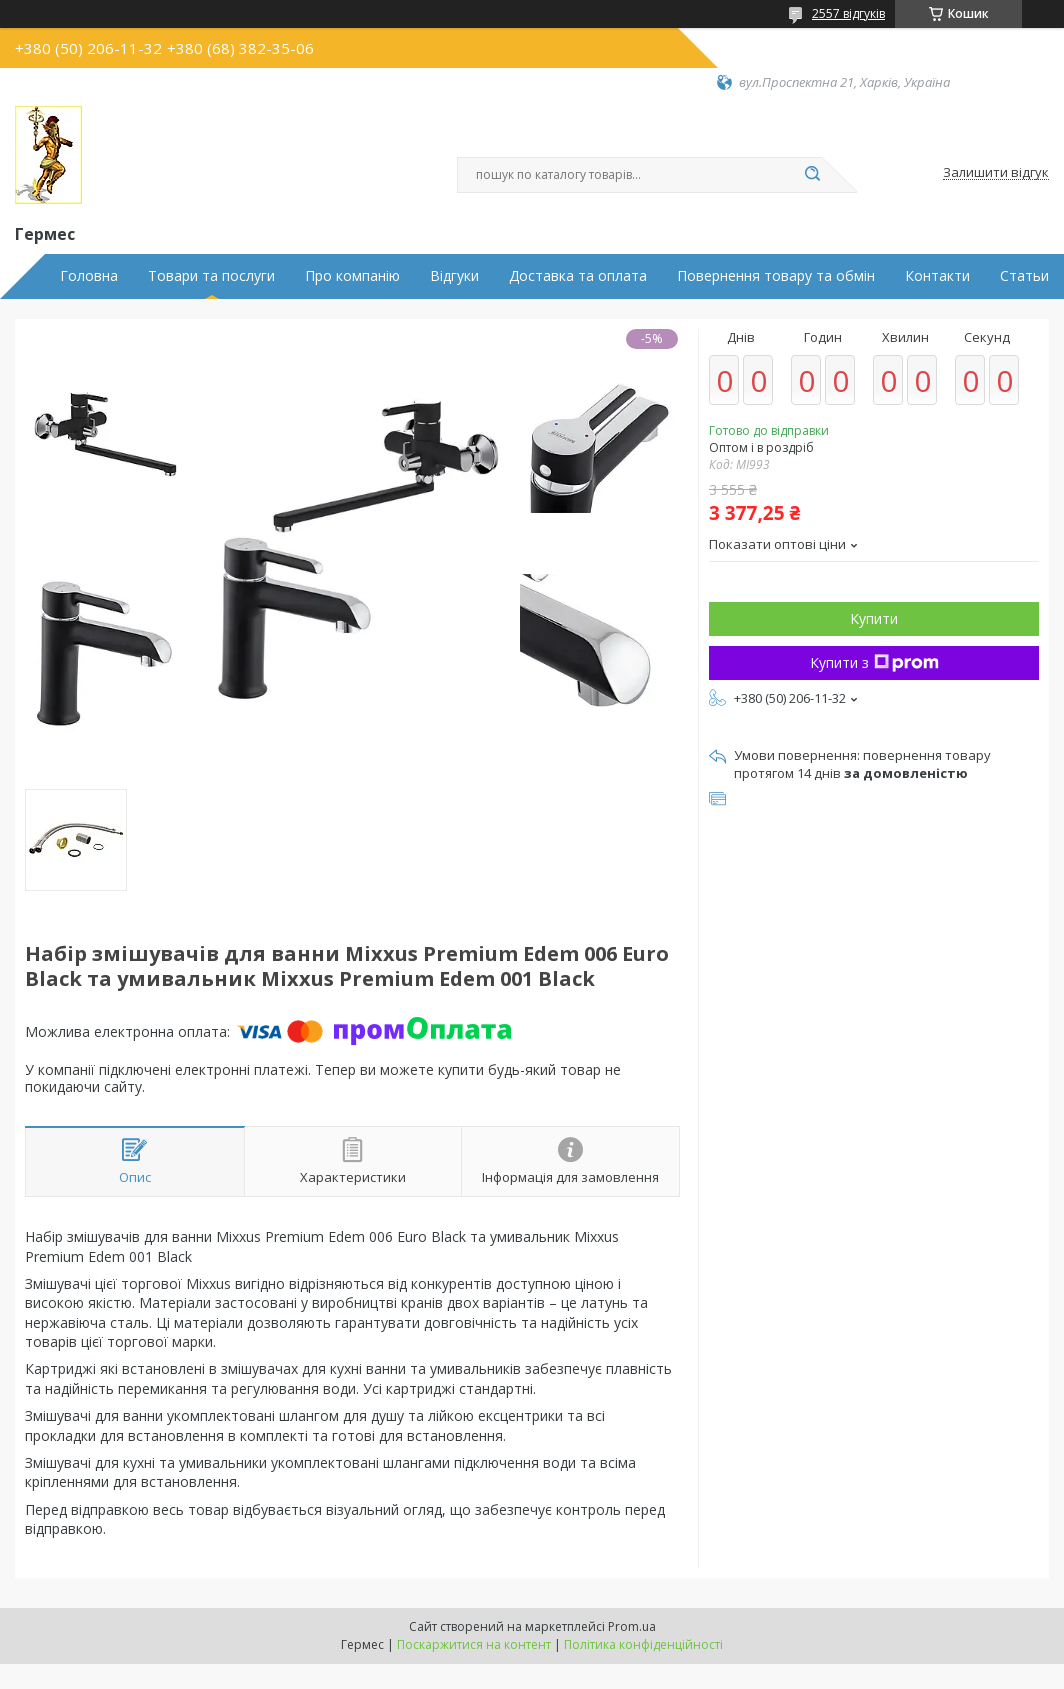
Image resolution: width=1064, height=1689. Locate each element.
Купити (874, 618)
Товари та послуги (211, 276)
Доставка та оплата (578, 276)
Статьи (1024, 276)
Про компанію (352, 276)
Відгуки (454, 276)
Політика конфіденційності (643, 1644)
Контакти (937, 276)
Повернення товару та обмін (776, 276)
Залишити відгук (996, 173)
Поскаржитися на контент (474, 1644)
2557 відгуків (848, 13)
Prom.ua (632, 1626)
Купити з (874, 662)
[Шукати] (812, 175)
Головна (89, 276)
